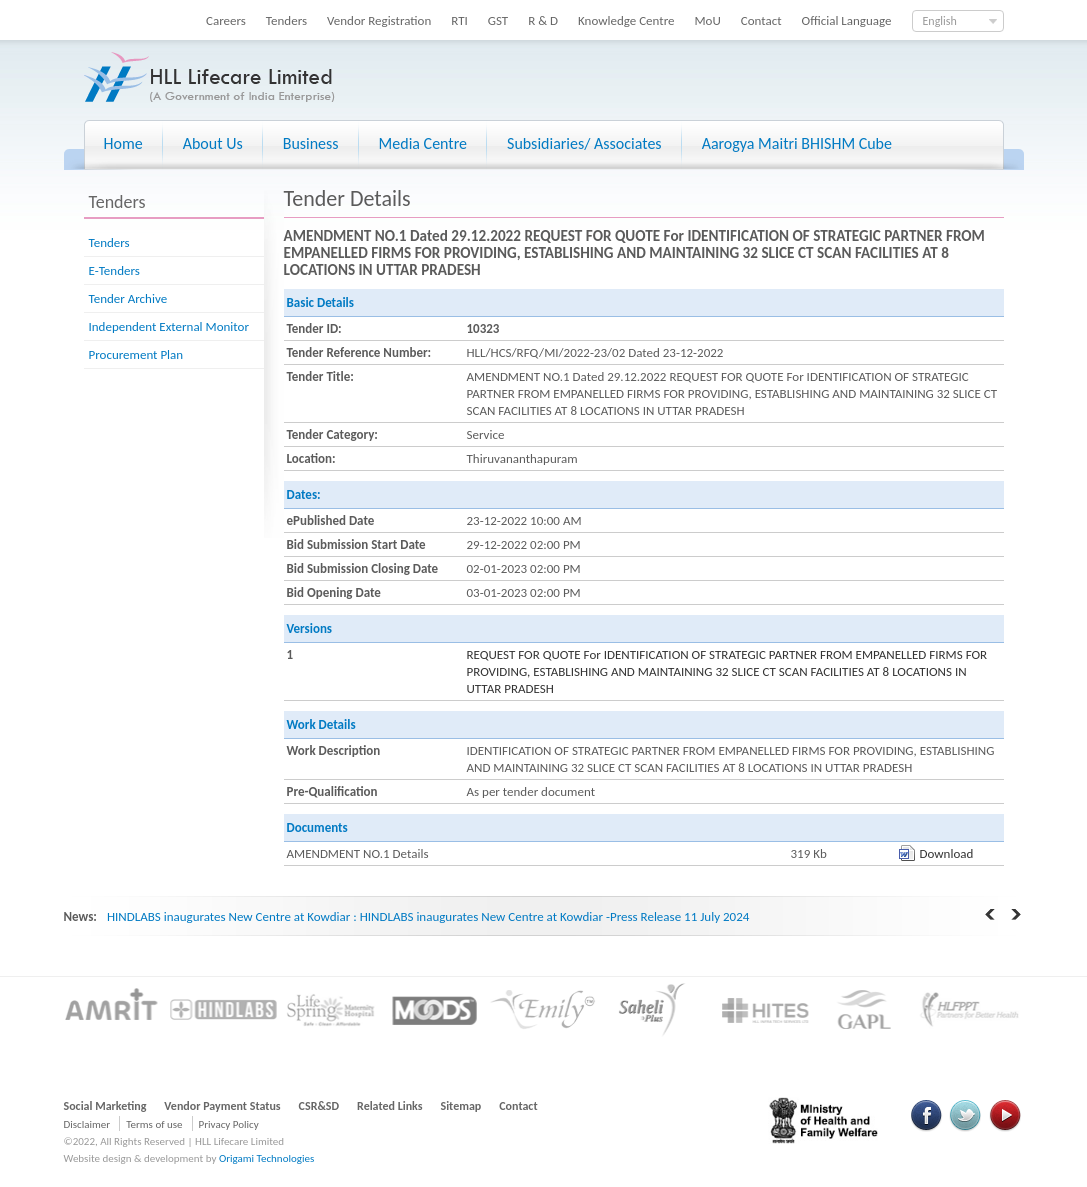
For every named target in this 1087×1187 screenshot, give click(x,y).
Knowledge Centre (626, 20)
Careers (226, 20)
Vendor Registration (379, 20)
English (940, 21)
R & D (543, 20)
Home (123, 143)
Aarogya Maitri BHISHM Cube (797, 143)
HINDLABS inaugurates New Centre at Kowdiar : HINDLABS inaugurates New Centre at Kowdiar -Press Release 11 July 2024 (428, 916)
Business (311, 143)
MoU (707, 20)
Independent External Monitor (169, 326)
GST (498, 20)
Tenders (286, 20)
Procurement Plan (136, 354)
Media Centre (423, 143)
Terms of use (154, 1124)
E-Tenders (114, 270)
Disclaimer (87, 1124)
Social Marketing (105, 1106)
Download (947, 853)
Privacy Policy (229, 1124)
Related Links (390, 1106)
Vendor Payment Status (222, 1106)
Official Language (847, 20)
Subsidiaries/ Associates (584, 143)
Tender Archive (128, 298)
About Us (213, 143)
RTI (459, 20)
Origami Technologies (266, 1158)
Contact (761, 20)
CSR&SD (319, 1106)
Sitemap (461, 1106)
